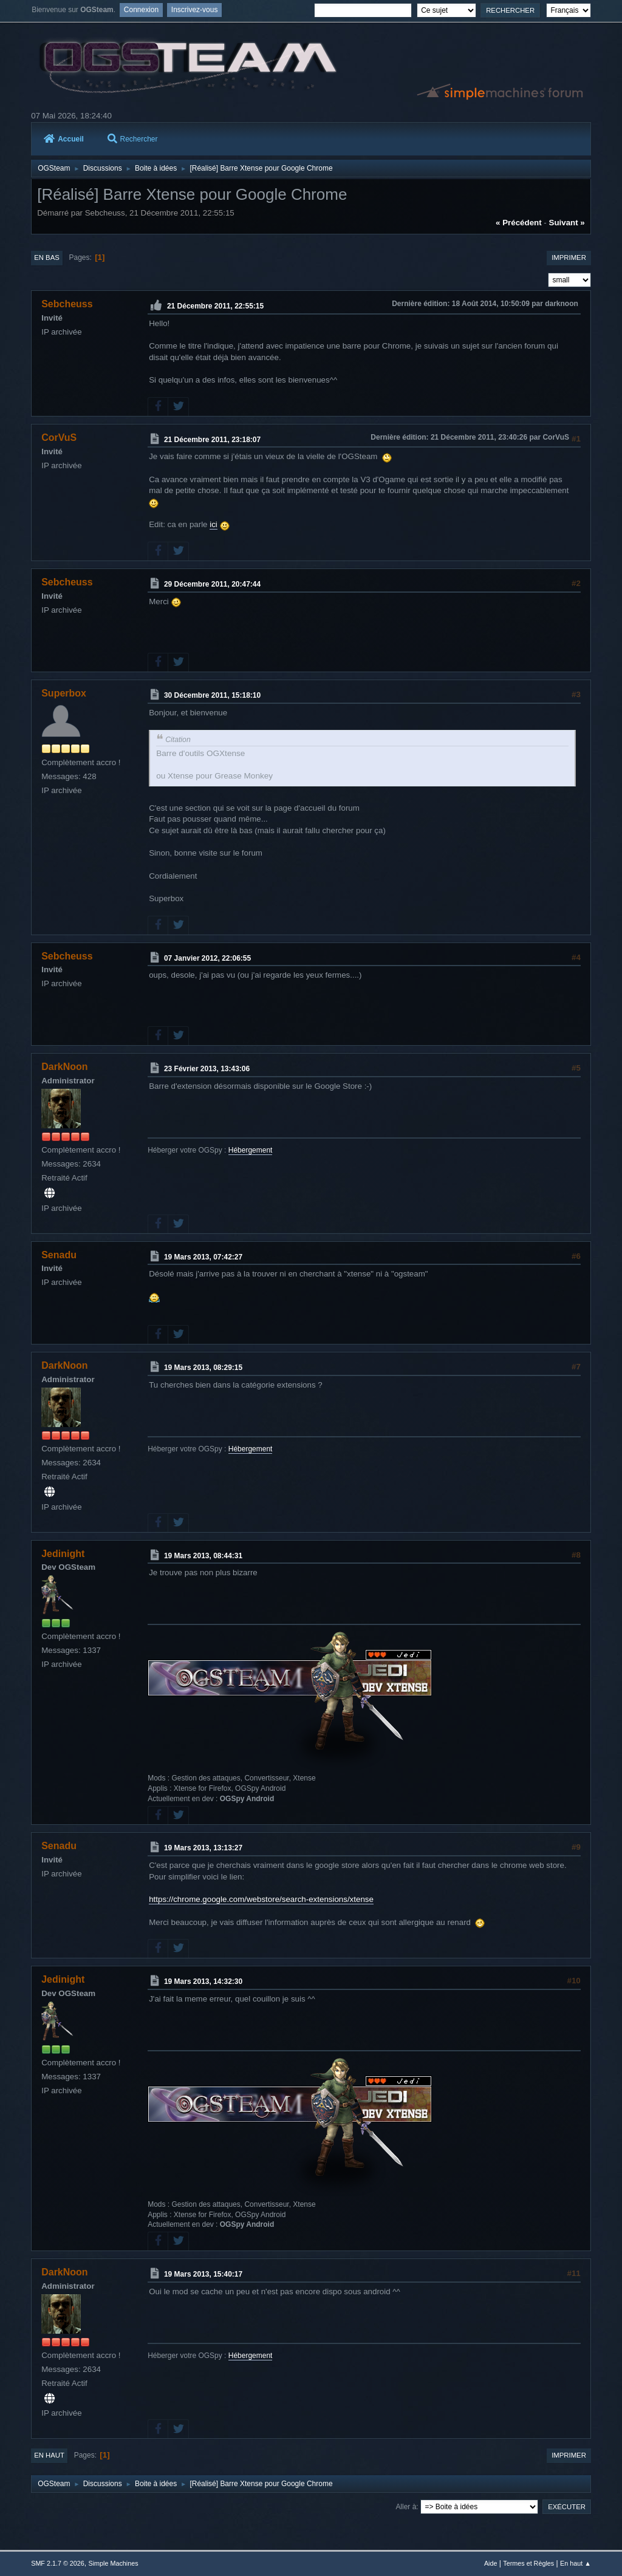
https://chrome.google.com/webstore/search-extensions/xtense (261, 1899)
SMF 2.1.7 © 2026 (57, 2563)
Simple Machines (113, 2563)
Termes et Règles (528, 2563)
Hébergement (250, 1150)
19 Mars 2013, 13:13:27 (203, 1848)
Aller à (405, 2507)
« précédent (519, 222)
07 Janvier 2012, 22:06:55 (207, 957)
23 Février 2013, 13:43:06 (207, 1069)
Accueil (64, 139)
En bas (47, 257)
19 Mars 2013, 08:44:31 (203, 1555)
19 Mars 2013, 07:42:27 (203, 1256)
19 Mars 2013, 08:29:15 (203, 1367)
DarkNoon (64, 1066)
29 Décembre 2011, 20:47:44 (212, 584)
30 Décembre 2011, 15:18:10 (212, 695)
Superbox (63, 693)
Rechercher (133, 139)
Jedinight (62, 1554)
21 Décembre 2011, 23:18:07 (212, 439)
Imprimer (569, 257)
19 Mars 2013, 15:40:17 (203, 2274)
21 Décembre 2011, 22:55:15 (215, 306)
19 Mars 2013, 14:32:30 (203, 1981)
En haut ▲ (575, 2563)
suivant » (567, 222)
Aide (490, 2563)
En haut (49, 2455)
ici (213, 524)
